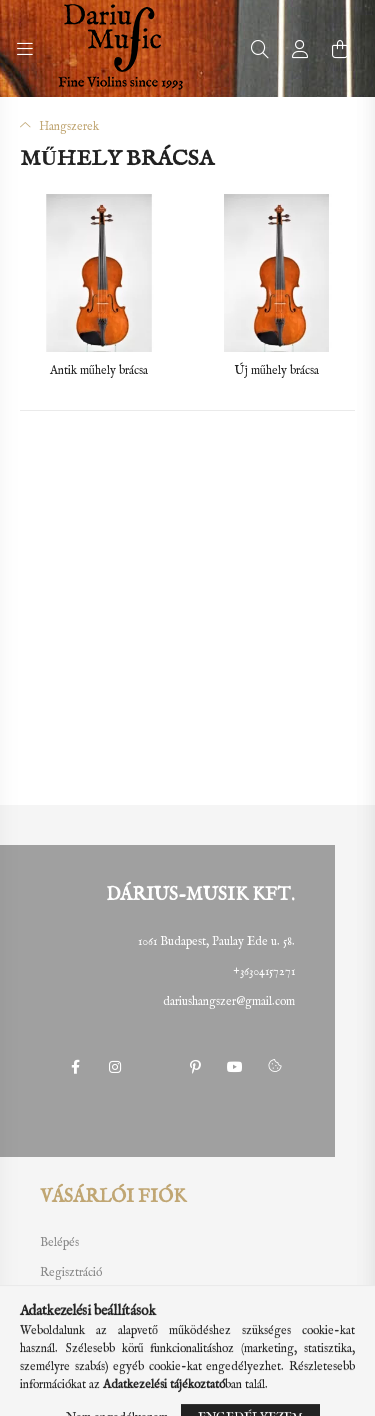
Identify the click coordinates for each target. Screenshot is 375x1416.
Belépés (59, 1243)
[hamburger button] (25, 49)
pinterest (195, 1067)
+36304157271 (264, 971)
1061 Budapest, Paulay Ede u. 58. (216, 941)
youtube (235, 1067)
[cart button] (340, 49)
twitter (155, 1067)
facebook (75, 1067)
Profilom (61, 1303)
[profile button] (300, 49)
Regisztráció (71, 1273)
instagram (115, 1067)
